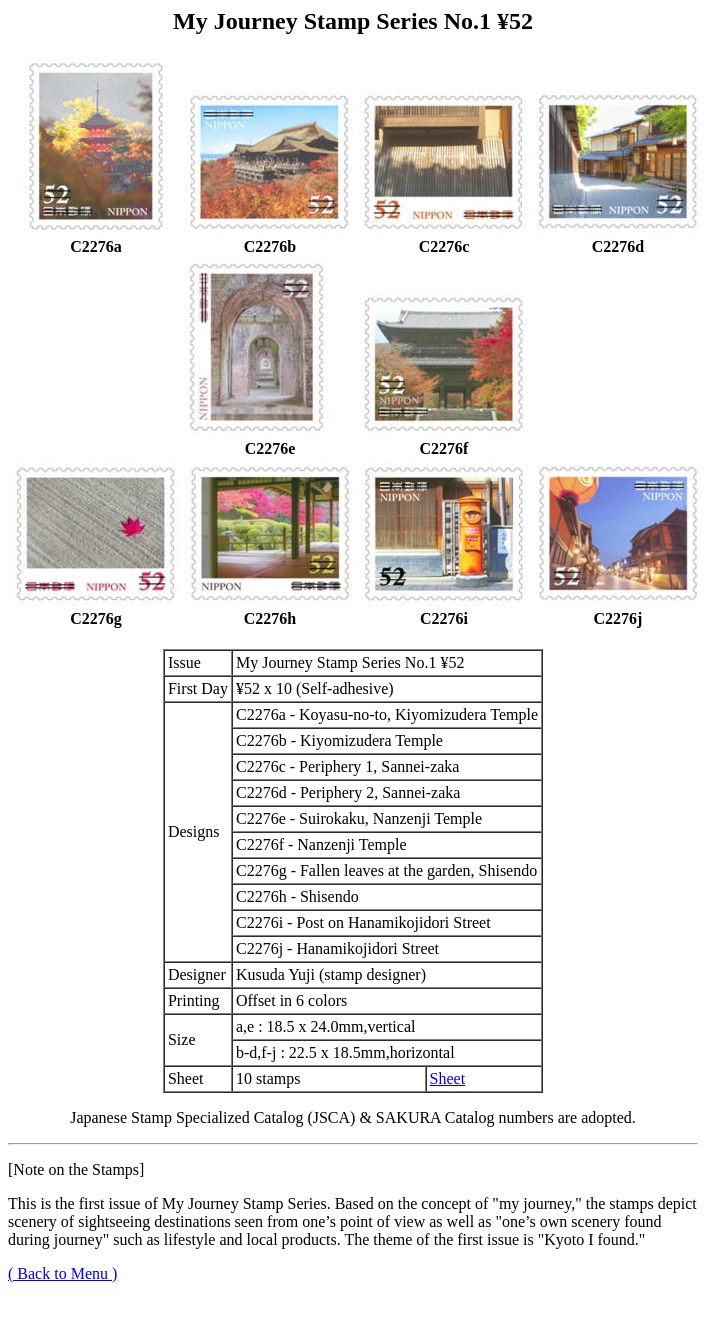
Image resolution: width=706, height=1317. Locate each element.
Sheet (448, 1078)
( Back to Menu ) (62, 1273)
